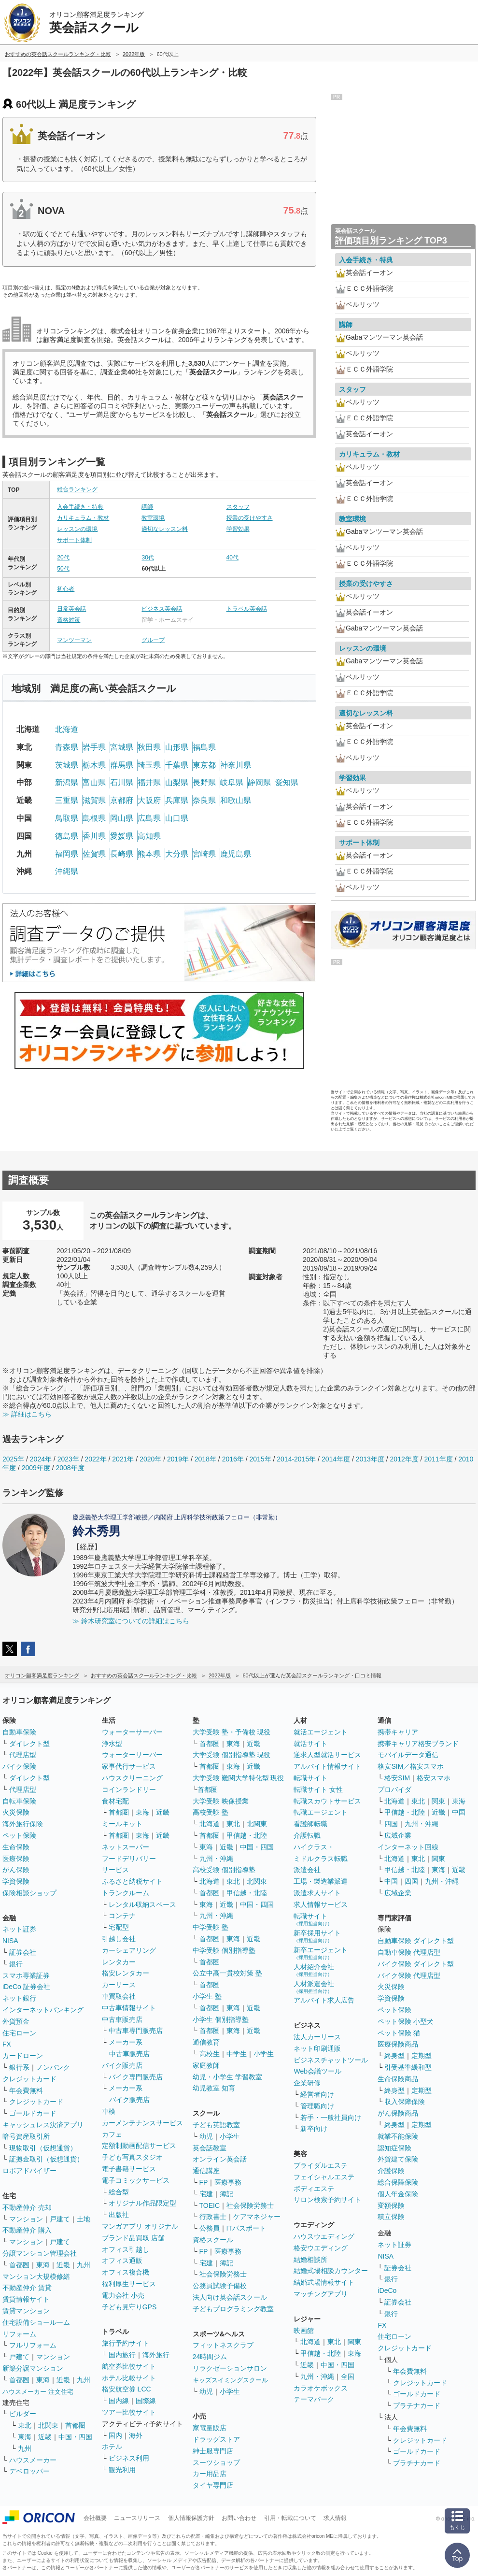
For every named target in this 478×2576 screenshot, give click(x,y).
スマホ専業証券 (26, 1975)
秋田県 (149, 747)
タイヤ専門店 (213, 2485)
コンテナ (122, 1915)
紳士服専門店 (213, 2451)
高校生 (209, 2054)
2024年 (41, 1459)
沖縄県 (66, 871)
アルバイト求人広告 (324, 2000)
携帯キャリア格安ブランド (418, 1743)
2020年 (150, 1459)
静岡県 (259, 782)
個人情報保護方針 (191, 2518)
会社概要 (95, 2518)
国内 (115, 2435)
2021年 (123, 1459)
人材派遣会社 (314, 1987)
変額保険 (391, 2205)
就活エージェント (321, 1732)
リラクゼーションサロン (230, 2368)
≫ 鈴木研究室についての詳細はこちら (130, 1621)
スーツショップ (216, 2462)
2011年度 (438, 1459)
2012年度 (404, 1459)
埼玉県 (149, 765)
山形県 (176, 747)
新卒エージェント (321, 1953)
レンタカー (119, 1962)
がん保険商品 (398, 2113)
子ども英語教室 (216, 2125)
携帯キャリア (398, 1732)
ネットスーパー (125, 1847)
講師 (147, 506)
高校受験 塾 (210, 1812)
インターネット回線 (408, 1847)
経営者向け (317, 2094)
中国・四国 (75, 2437)
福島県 (204, 747)
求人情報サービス (321, 1904)
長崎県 (121, 854)
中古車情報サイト (129, 2008)
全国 (347, 2376)
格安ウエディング (321, 2248)
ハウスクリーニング (132, 1778)
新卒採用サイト (317, 1936)
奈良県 (204, 800)
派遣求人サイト (317, 1893)
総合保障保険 (398, 2182)
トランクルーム (125, 1893)
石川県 (121, 782)
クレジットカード (29, 2079)
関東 (354, 2342)
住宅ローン (19, 2033)
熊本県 (149, 854)
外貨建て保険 (398, 2159)
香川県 (94, 836)
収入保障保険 (404, 2101)
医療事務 (227, 2182)
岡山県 (121, 818)
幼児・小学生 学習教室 (227, 2077)
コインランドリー (129, 1789)
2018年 (205, 1459)
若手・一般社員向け (330, 2117)
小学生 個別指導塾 (221, 2019)
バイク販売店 (122, 2065)
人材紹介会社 (314, 1970)
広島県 (149, 818)
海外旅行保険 (22, 1824)
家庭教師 (206, 2065)
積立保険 (391, 2216)
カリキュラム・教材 (83, 518)
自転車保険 (19, 1801)
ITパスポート (246, 2228)
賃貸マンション (26, 2311)
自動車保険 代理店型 (409, 1952)
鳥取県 (66, 818)
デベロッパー (29, 2471)
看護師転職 (310, 1824)
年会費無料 (26, 2090)
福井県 (149, 782)
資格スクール (213, 2240)
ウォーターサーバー (132, 1732)
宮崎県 (204, 854)
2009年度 (36, 1468)
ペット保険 (19, 1835)
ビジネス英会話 (161, 608)
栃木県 (94, 765)
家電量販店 (209, 2428)
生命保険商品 (398, 2079)
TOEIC (209, 2205)
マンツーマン (74, 640)
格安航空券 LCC (126, 2389)
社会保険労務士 (250, 2205)
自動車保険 (19, 1732)
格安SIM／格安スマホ (411, 1766)
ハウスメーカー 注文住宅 (37, 2391)
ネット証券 (19, 1929)
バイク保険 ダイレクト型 (416, 1964)
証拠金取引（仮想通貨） (46, 2159)
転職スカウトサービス (327, 1801)
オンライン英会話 (220, 2159)
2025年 (13, 1459)
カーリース (119, 1985)
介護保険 (391, 2171)
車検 (108, 2111)
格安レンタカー (125, 1973)
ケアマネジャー (257, 2216)
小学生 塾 (207, 1996)
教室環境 (153, 518)
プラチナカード (416, 2405)
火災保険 (15, 1812)
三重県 (66, 800)
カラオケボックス (321, 2388)
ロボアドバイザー (29, 2171)
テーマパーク (314, 2399)
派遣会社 (307, 1870)
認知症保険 (394, 2148)
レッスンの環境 (77, 529)
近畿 (63, 2265)
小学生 (263, 2054)
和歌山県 (235, 800)
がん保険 (15, 1870)
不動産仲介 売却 (27, 2207)
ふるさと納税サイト (132, 1881)
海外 (135, 2435)
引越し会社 (119, 1939)
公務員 (209, 2228)
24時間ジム (210, 2357)
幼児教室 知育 (214, 2088)
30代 (147, 557)
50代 (63, 568)
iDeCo (387, 2290)
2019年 (178, 1459)
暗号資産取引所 (26, 2136)
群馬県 (121, 765)
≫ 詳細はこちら (27, 1414)
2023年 (68, 1459)
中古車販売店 (122, 2019)
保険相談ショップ (29, 1893)
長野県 (204, 782)
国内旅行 (122, 2355)
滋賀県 (94, 800)
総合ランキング (77, 489)
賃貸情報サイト (26, 2299)
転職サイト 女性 (318, 1789)
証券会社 (22, 1952)
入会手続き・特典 (80, 506)
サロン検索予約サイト (327, 2200)
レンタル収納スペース (142, 1904)
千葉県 (176, 765)
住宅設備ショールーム (36, 2322)
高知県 (149, 836)
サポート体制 (74, 540)
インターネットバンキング (43, 2010)
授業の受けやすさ (249, 518)
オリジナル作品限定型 (142, 2203)
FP (203, 2182)
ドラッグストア (216, 2439)
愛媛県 (121, 836)
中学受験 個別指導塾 (224, 1950)
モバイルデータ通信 (408, 1755)
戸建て (60, 2219)
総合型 (119, 2192)
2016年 (233, 1459)
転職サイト (310, 1778)
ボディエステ (314, 2188)
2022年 (95, 1459)
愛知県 (286, 782)
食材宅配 (115, 1801)
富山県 (94, 782)
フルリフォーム (32, 2345)
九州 (83, 2265)
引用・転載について (290, 2518)
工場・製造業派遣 (321, 1881)
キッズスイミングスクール (230, 2380)
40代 (232, 557)
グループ (153, 640)
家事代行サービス (129, 1766)
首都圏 (19, 2265)
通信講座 (206, 2171)
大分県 (176, 854)
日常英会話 (71, 608)
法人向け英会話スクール (230, 2297)
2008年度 (70, 1468)
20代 (63, 557)
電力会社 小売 (123, 2295)
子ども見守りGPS (129, 2307)
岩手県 (94, 747)
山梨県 (176, 782)
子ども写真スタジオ (132, 2157)
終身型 (394, 2056)
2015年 (260, 1459)
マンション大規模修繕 (36, 2276)
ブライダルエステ (321, 2165)
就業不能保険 (398, 2136)
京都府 (121, 800)
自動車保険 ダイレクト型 (416, 1941)
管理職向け (317, 2106)
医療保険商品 (398, 2044)
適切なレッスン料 (164, 529)
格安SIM (397, 1778)
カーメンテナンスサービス (142, 2123)
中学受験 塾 (210, 1927)
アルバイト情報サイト (327, 1766)
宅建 (206, 2194)
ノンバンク (53, 2067)
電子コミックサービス (135, 2180)
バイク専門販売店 (136, 2077)
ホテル (112, 2446)
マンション (26, 2219)
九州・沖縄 (216, 1858)
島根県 (94, 818)
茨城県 (66, 765)
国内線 (119, 2400)
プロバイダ (394, 1789)
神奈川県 (235, 765)
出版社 (119, 2214)
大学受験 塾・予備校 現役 (232, 1732)
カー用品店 (209, 2473)
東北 (24, 2425)
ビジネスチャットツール (331, 2060)
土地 (83, 2219)
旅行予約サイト (125, 2343)
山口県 (176, 818)
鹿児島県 (235, 854)
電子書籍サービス (129, 2169)
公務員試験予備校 (220, 2286)
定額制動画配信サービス (139, 2145)
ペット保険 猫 (399, 2033)
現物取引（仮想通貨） (43, 2148)
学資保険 (15, 1881)
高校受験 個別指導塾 (224, 1870)
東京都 (204, 765)
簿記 (226, 2194)
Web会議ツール (317, 2071)
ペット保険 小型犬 (406, 2021)
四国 (391, 1824)
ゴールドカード (32, 2113)
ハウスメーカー (32, 2460)
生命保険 (15, 1847)
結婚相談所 (310, 2259)
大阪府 (149, 800)
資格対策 (68, 619)
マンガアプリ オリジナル (140, 2226)
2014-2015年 (296, 1459)
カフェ (112, 2134)
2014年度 (336, 1459)
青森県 (66, 747)
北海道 (66, 729)
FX (6, 2044)
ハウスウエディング (324, 2236)
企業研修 (307, 2083)
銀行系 (19, 2067)
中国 (458, 1812)
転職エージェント (321, 1812)
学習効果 (238, 529)
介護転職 (307, 1835)
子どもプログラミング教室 (233, 2309)
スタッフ (238, 506)
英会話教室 (209, 2148)
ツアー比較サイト (129, 2412)
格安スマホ (433, 1778)
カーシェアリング (129, 1950)
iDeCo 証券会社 (26, 1986)
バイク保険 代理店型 (409, 1975)
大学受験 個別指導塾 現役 (232, 1755)
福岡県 (66, 854)
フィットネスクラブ (223, 2345)
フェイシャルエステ (324, 2177)
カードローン (22, 2056)
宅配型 (119, 1927)
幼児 (206, 2136)
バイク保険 (19, 1766)
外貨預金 (15, 2021)
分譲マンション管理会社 (39, 2253)
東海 (43, 2265)
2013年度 (370, 1459)
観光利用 (122, 2470)
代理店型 (22, 1755)
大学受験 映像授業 (221, 1801)
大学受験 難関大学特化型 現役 (238, 1778)
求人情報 (335, 2518)
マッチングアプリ (321, 2294)
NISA (10, 1941)
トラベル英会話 (246, 608)
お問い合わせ (239, 2518)
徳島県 (66, 836)
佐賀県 (94, 854)
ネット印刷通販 (317, 2048)
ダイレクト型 (29, 1743)
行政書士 (212, 2216)
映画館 (304, 2330)
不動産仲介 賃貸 (27, 2287)
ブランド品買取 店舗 (133, 2238)
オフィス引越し (125, 2249)
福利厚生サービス (129, 2284)
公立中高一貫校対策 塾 (227, 1973)
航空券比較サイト (129, 2366)
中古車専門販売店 (136, 2030)
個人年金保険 (398, 2194)
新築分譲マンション (32, 2368)
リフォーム (19, 2334)
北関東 (48, 2425)
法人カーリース (317, 2037)
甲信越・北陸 (246, 1835)
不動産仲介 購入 (27, 2230)
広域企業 (397, 1835)
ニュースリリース (137, 2518)
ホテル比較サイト (129, 2378)
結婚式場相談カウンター (331, 2271)
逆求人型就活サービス (327, 1755)
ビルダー (22, 2414)
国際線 (146, 2400)
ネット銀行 (19, 1998)
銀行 (16, 1964)
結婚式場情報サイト (324, 2282)
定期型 (421, 2056)
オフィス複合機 (125, 2272)
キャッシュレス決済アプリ (43, 2125)
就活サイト (310, 1743)
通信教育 (206, 2042)
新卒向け (313, 2128)
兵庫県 (176, 800)
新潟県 (66, 782)
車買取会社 (119, 1996)
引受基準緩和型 (408, 2067)
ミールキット (122, 1824)
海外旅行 (155, 2355)
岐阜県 (231, 782)
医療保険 (15, 1858)
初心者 (65, 589)
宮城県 (121, 747)
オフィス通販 (122, 2260)
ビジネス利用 (129, 2458)
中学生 (236, 2054)
